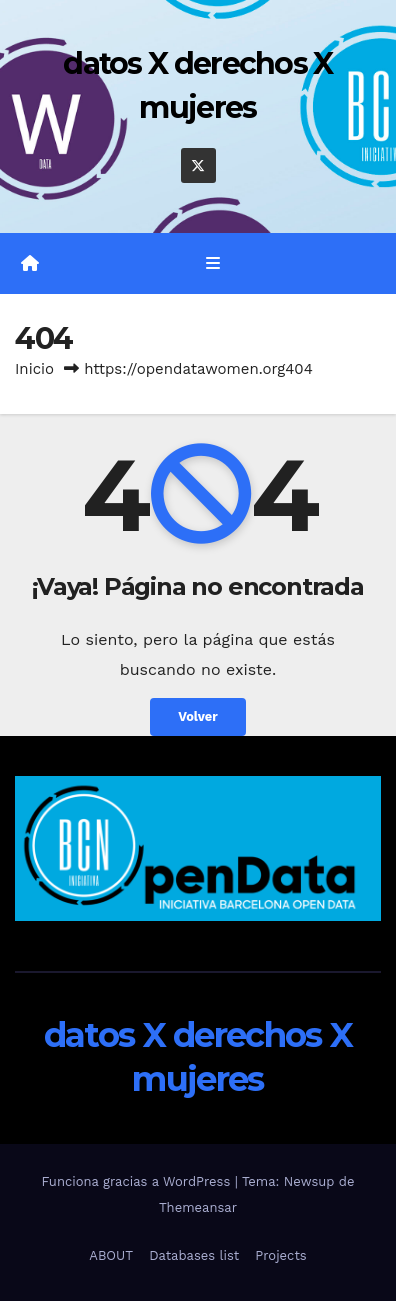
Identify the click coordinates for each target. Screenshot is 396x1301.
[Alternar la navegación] (212, 264)
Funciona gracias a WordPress (137, 1181)
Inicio (34, 369)
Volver (198, 716)
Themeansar (198, 1207)
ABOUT (111, 1255)
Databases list (194, 1255)
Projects (280, 1255)
